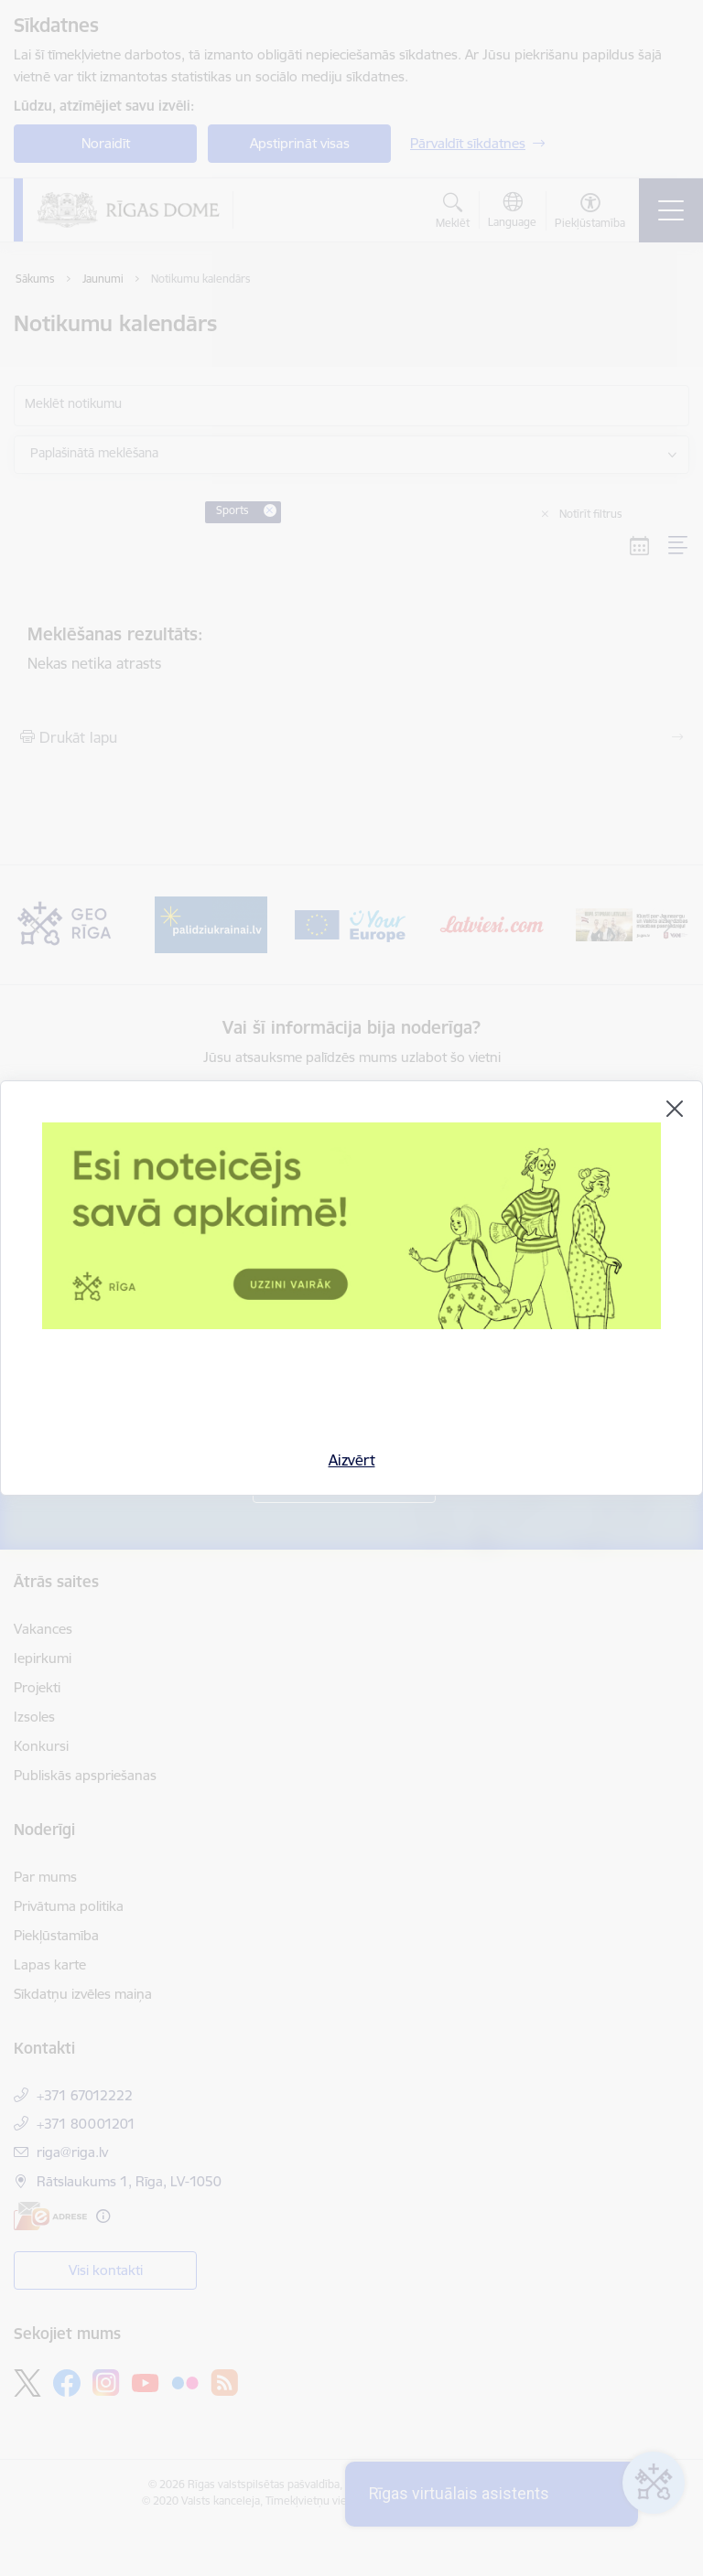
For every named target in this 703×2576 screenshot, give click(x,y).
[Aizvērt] (674, 1108)
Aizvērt (352, 1460)
